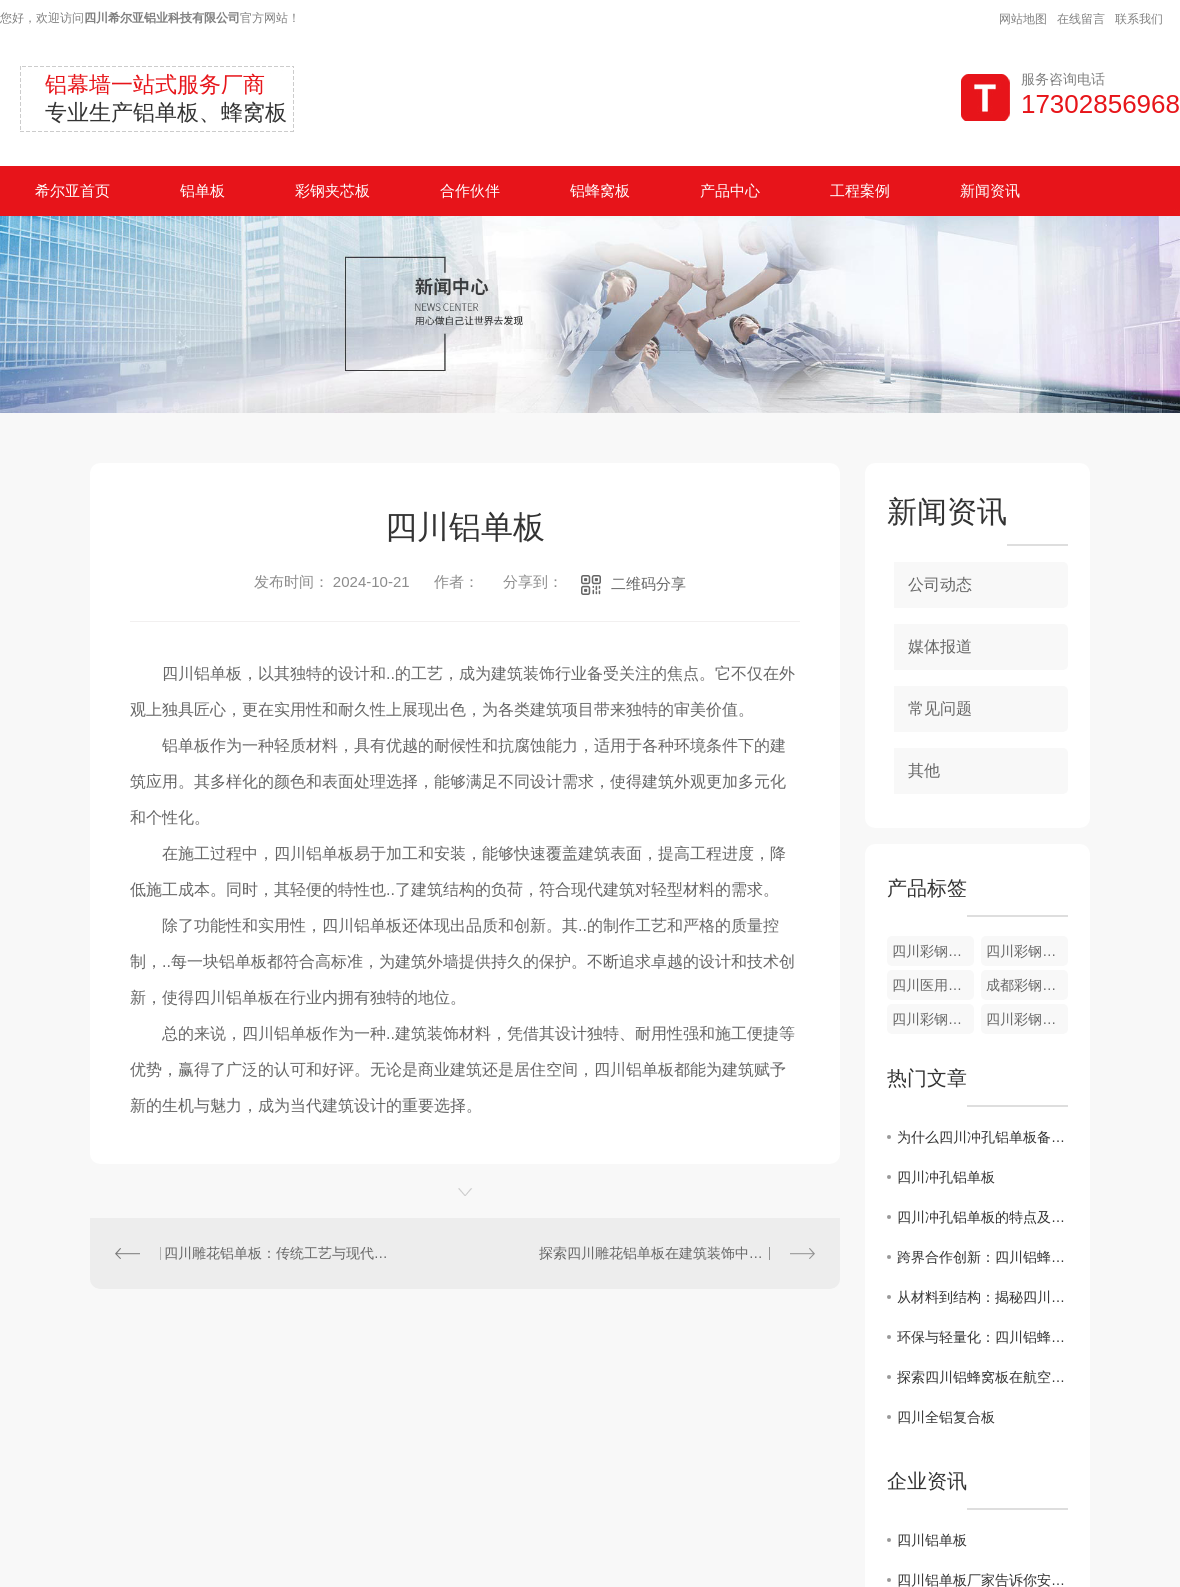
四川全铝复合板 (946, 1417)
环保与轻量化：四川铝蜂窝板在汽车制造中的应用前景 (982, 1337)
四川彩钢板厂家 (933, 951)
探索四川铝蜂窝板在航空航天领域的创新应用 (982, 1377)
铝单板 (202, 190)
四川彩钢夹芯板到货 (933, 1019)
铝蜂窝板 (600, 190)
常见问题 (940, 708)
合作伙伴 (470, 190)
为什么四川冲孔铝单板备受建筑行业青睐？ (982, 1137)
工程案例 (860, 190)
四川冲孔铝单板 (946, 1177)
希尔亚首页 (72, 190)
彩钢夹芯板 (332, 190)
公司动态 (940, 584)
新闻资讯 (990, 190)
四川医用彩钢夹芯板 (933, 985)
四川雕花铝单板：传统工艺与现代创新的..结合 (278, 1253)
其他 (924, 770)
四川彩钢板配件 (1027, 951)
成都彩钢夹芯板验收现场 (1027, 985)
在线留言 (1081, 19)
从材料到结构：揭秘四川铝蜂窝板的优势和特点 (982, 1297)
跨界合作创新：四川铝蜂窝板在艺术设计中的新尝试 (982, 1257)
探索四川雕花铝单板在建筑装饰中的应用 (665, 1253)
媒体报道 (940, 646)
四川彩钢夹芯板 (1027, 1019)
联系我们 (1139, 19)
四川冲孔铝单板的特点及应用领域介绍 (982, 1217)
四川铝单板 (932, 1540)
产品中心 (730, 190)
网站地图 (1023, 19)
